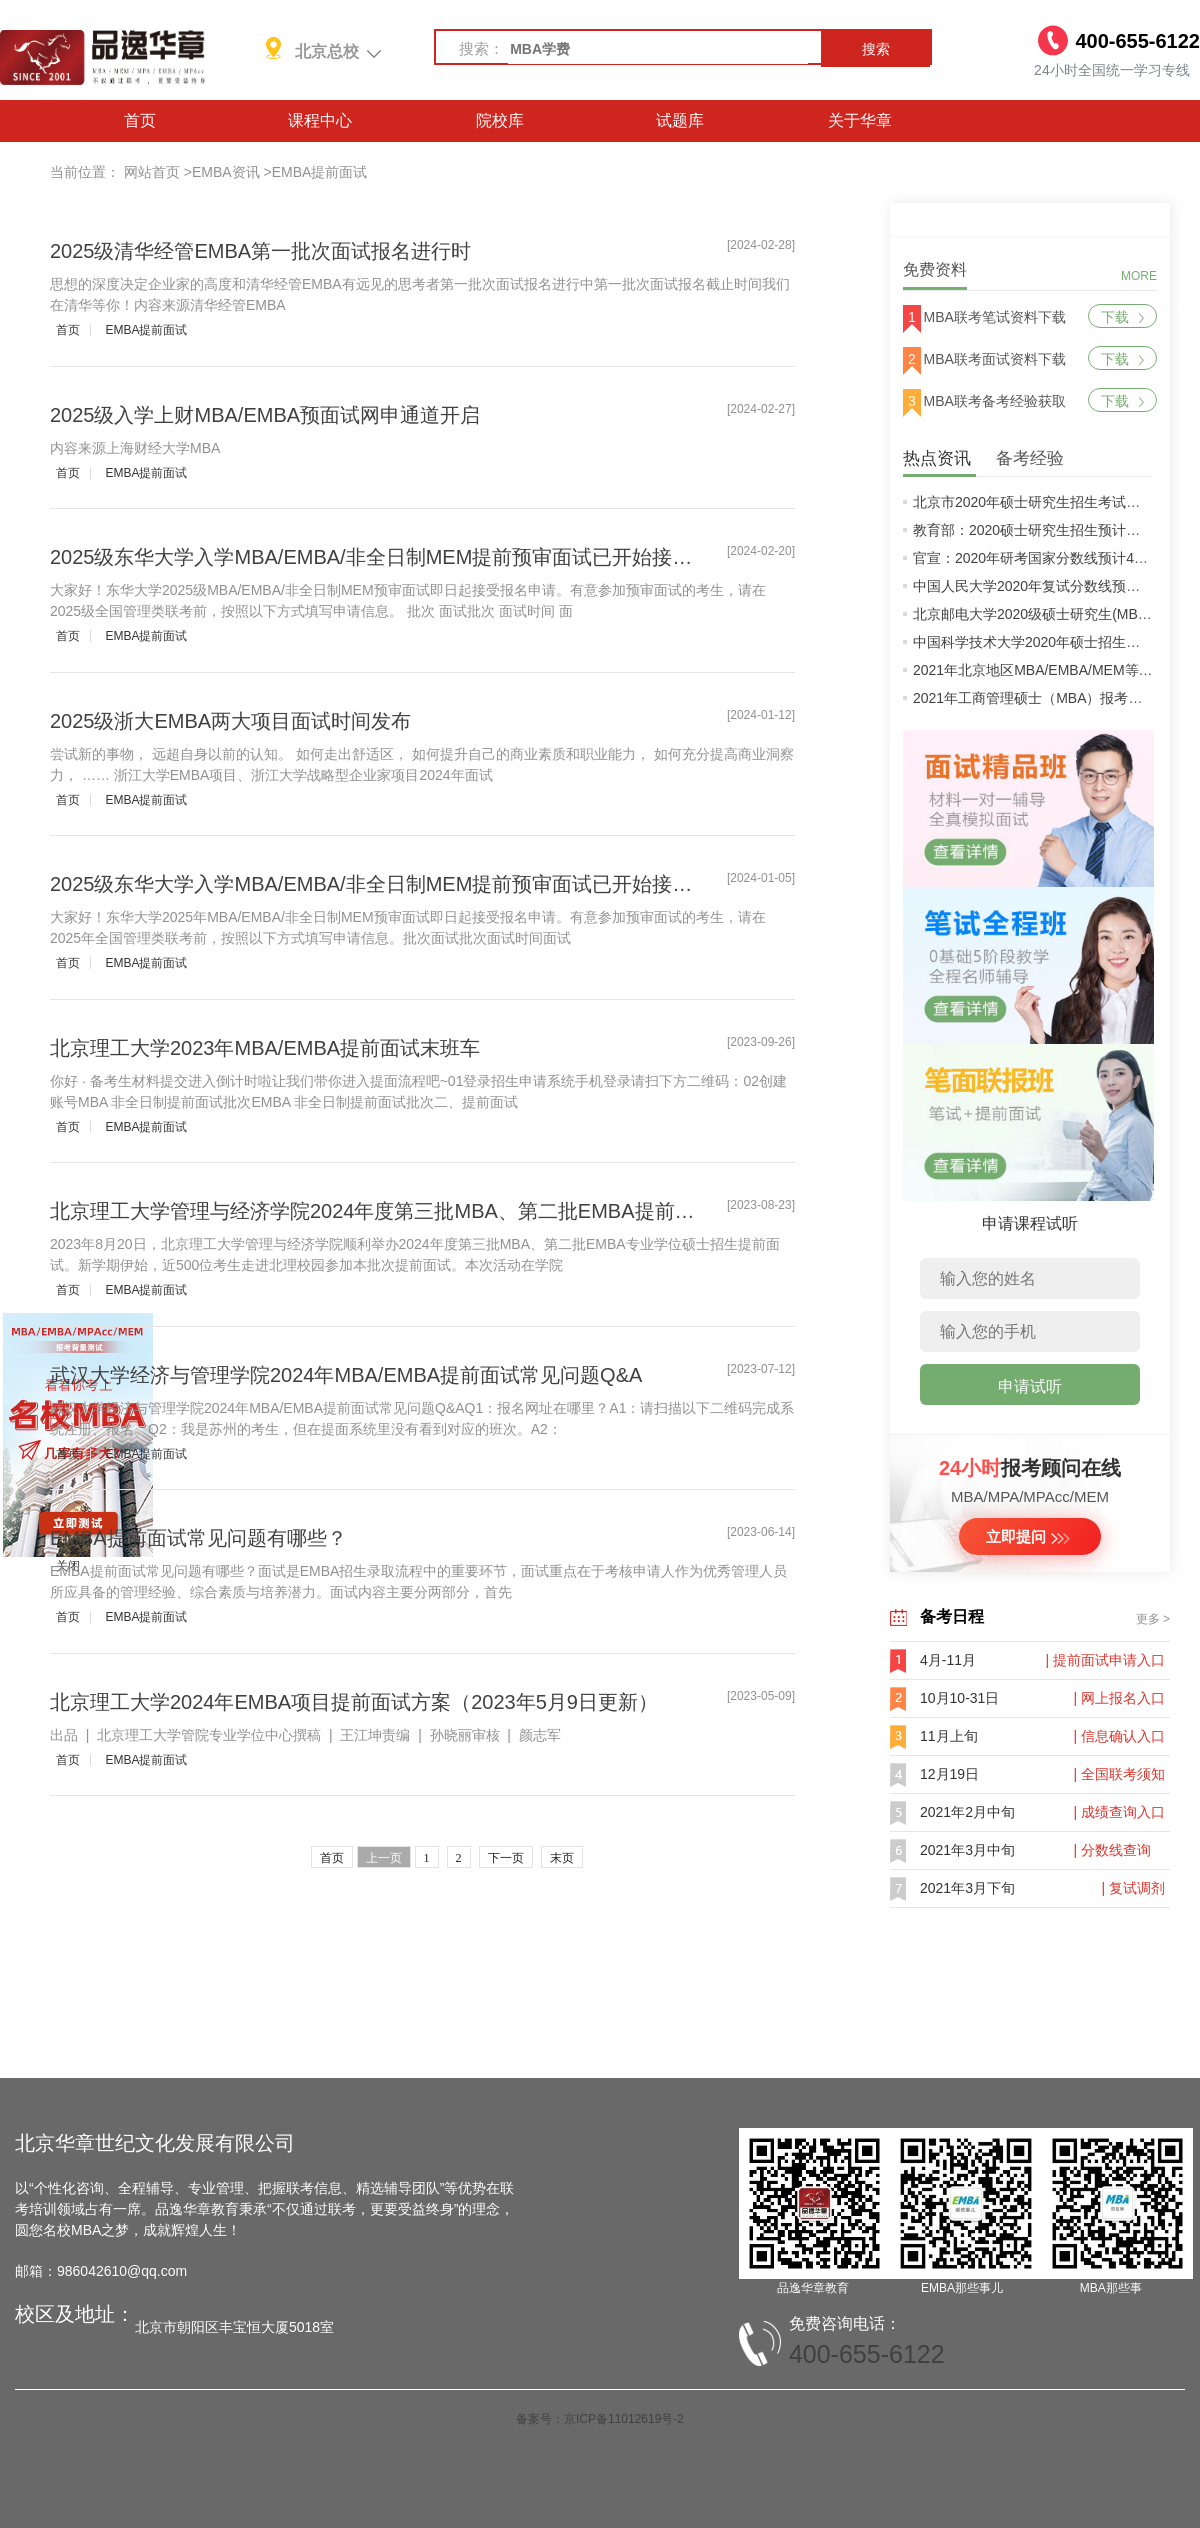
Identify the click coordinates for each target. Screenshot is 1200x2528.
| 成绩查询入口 (1119, 1812)
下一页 (506, 1858)
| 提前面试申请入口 (1105, 1660)
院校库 (500, 120)
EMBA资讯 (226, 172)
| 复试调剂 (1133, 1888)
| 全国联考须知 (1119, 1774)
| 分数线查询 (1112, 1850)
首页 (140, 120)
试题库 (680, 120)
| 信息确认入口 (1119, 1736)
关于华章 (860, 120)
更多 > (1153, 1619)
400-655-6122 (867, 2354)
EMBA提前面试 (320, 172)
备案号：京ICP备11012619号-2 (600, 2419)
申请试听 (1030, 1386)
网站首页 (152, 172)
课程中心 (320, 120)
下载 (1122, 317)
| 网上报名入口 (1119, 1698)
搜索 (876, 49)
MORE (1139, 276)
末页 (562, 1858)
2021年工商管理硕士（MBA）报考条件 (1034, 698)
